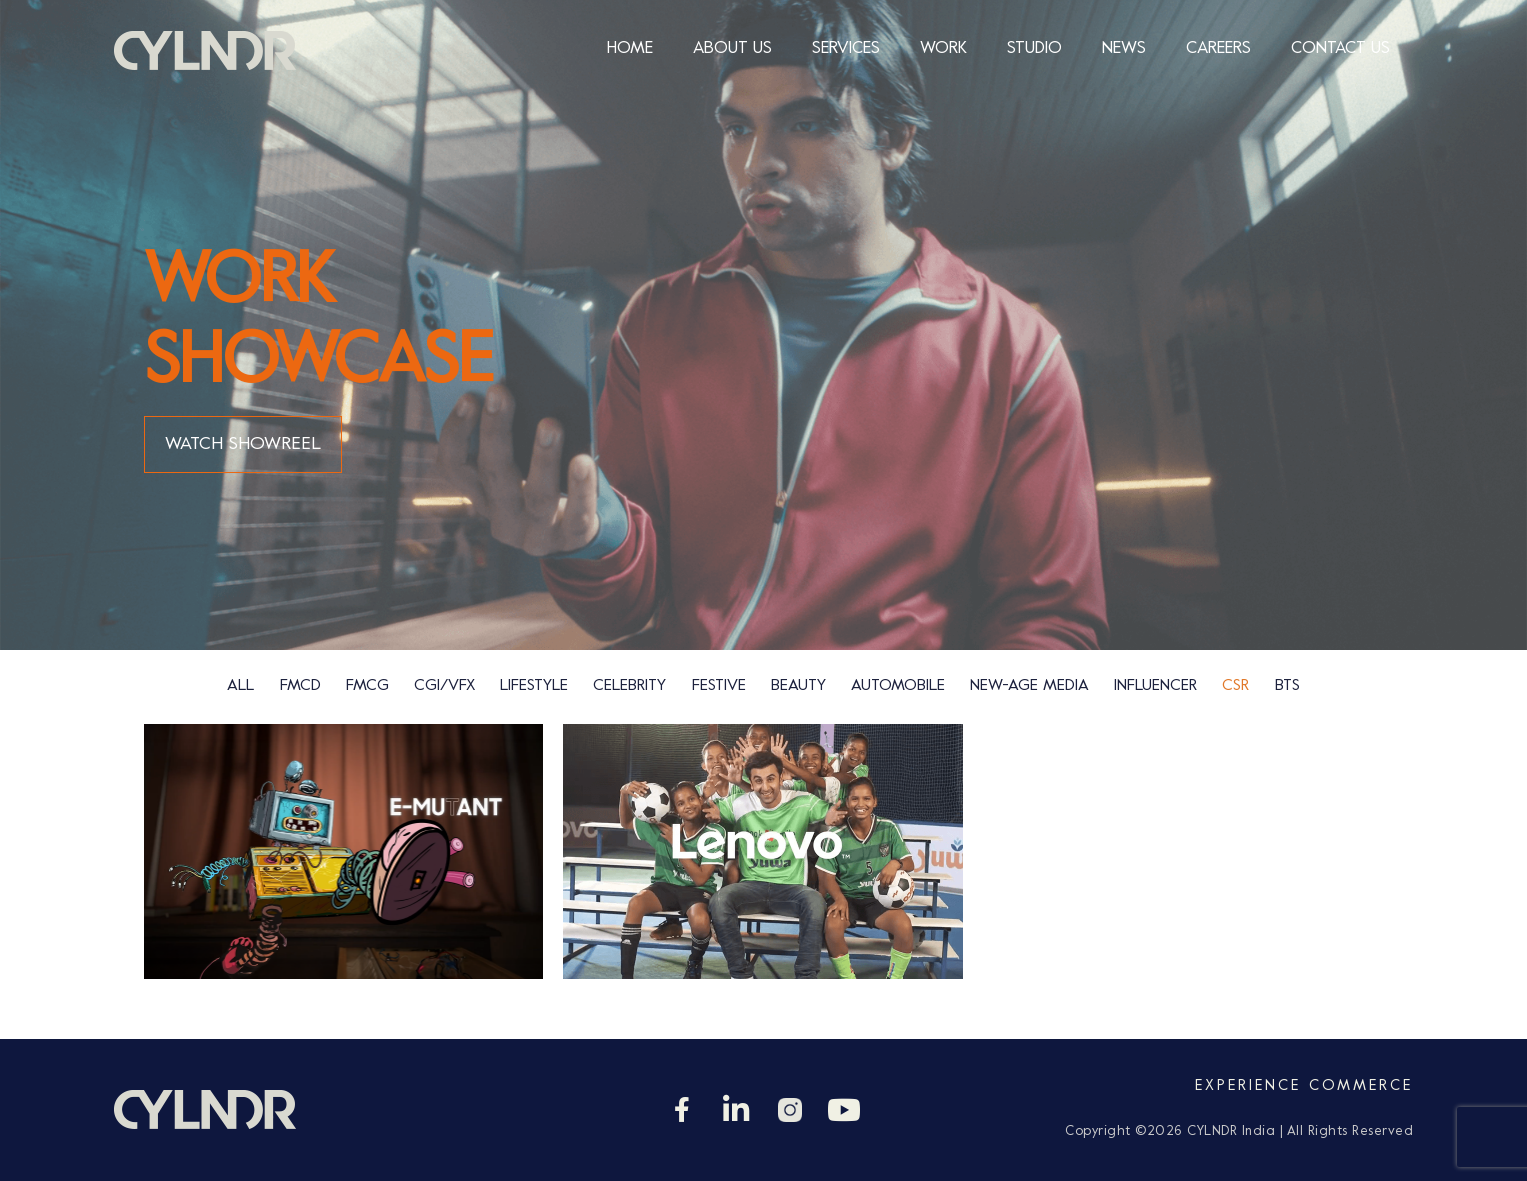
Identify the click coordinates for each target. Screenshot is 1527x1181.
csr (1235, 686)
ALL (240, 686)
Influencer (1155, 686)
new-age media (1029, 686)
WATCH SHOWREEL (243, 444)
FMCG (367, 686)
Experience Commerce (1304, 1086)
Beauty (798, 686)
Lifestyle (534, 686)
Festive (719, 686)
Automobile (898, 686)
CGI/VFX (444, 686)
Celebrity (629, 686)
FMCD (300, 686)
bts (1287, 686)
